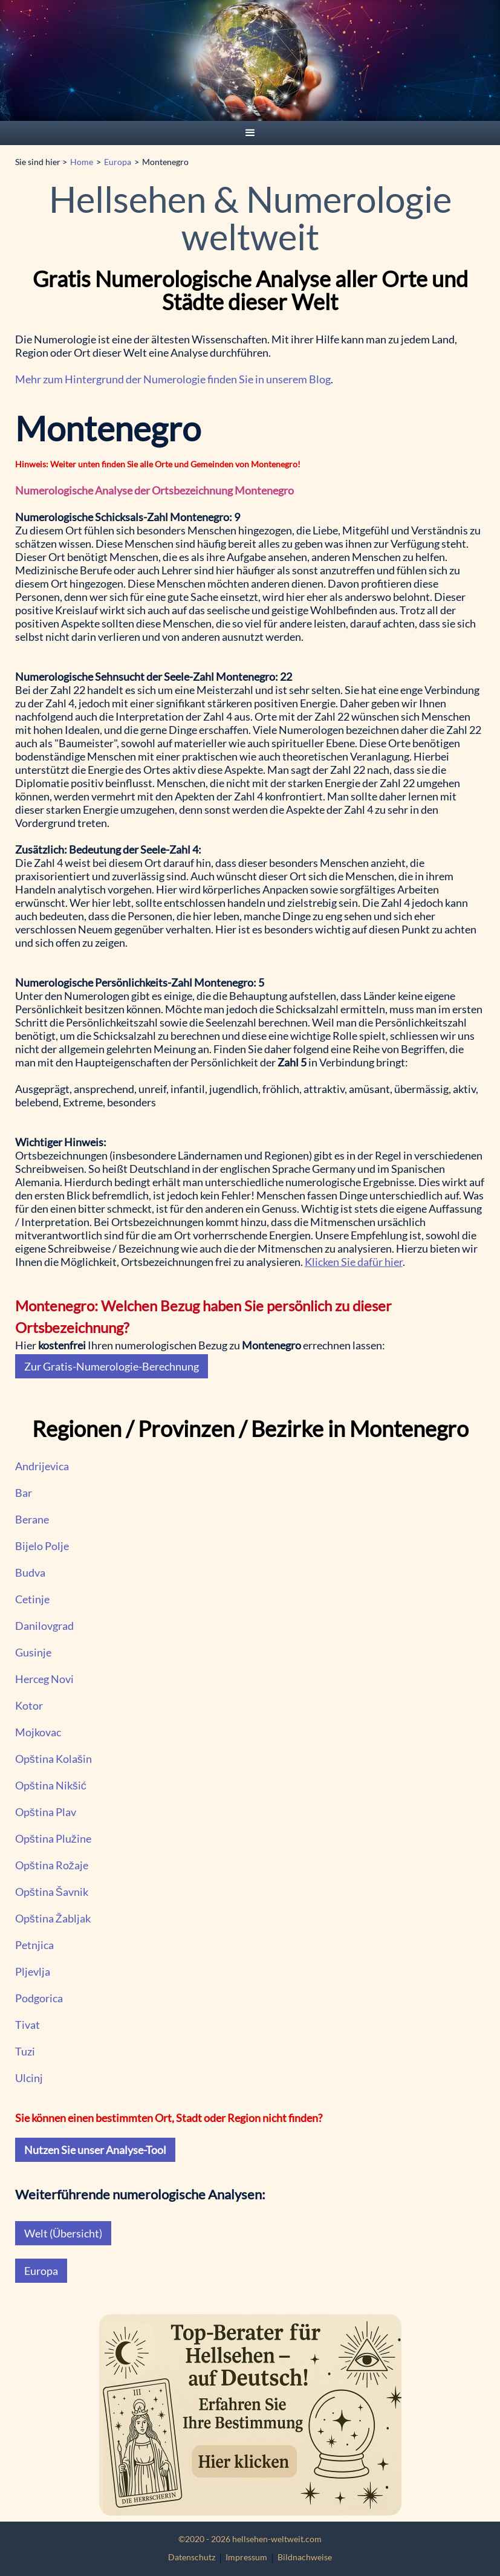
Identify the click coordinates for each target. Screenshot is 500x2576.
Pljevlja (32, 1971)
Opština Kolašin (53, 1758)
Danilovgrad (44, 1625)
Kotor (29, 1705)
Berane (32, 1519)
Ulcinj (29, 2077)
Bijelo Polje (42, 1545)
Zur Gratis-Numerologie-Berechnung (111, 1366)
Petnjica (34, 1944)
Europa (117, 162)
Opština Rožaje (51, 1865)
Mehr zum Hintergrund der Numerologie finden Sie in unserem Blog (173, 379)
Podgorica (39, 1998)
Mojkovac (38, 1732)
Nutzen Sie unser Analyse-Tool (95, 2149)
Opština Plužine (53, 1838)
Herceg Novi (44, 1678)
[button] (250, 133)
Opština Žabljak (53, 1918)
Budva (30, 1572)
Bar (23, 1492)
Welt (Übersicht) (63, 2233)
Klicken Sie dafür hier (354, 1261)
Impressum (246, 2557)
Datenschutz (191, 2557)
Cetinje (32, 1599)
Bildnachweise (305, 2557)
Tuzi (25, 2051)
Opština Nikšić (50, 1785)
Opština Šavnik (51, 1891)
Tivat (27, 2024)
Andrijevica (42, 1466)
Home (81, 162)
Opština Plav (45, 1811)
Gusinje (33, 1652)
